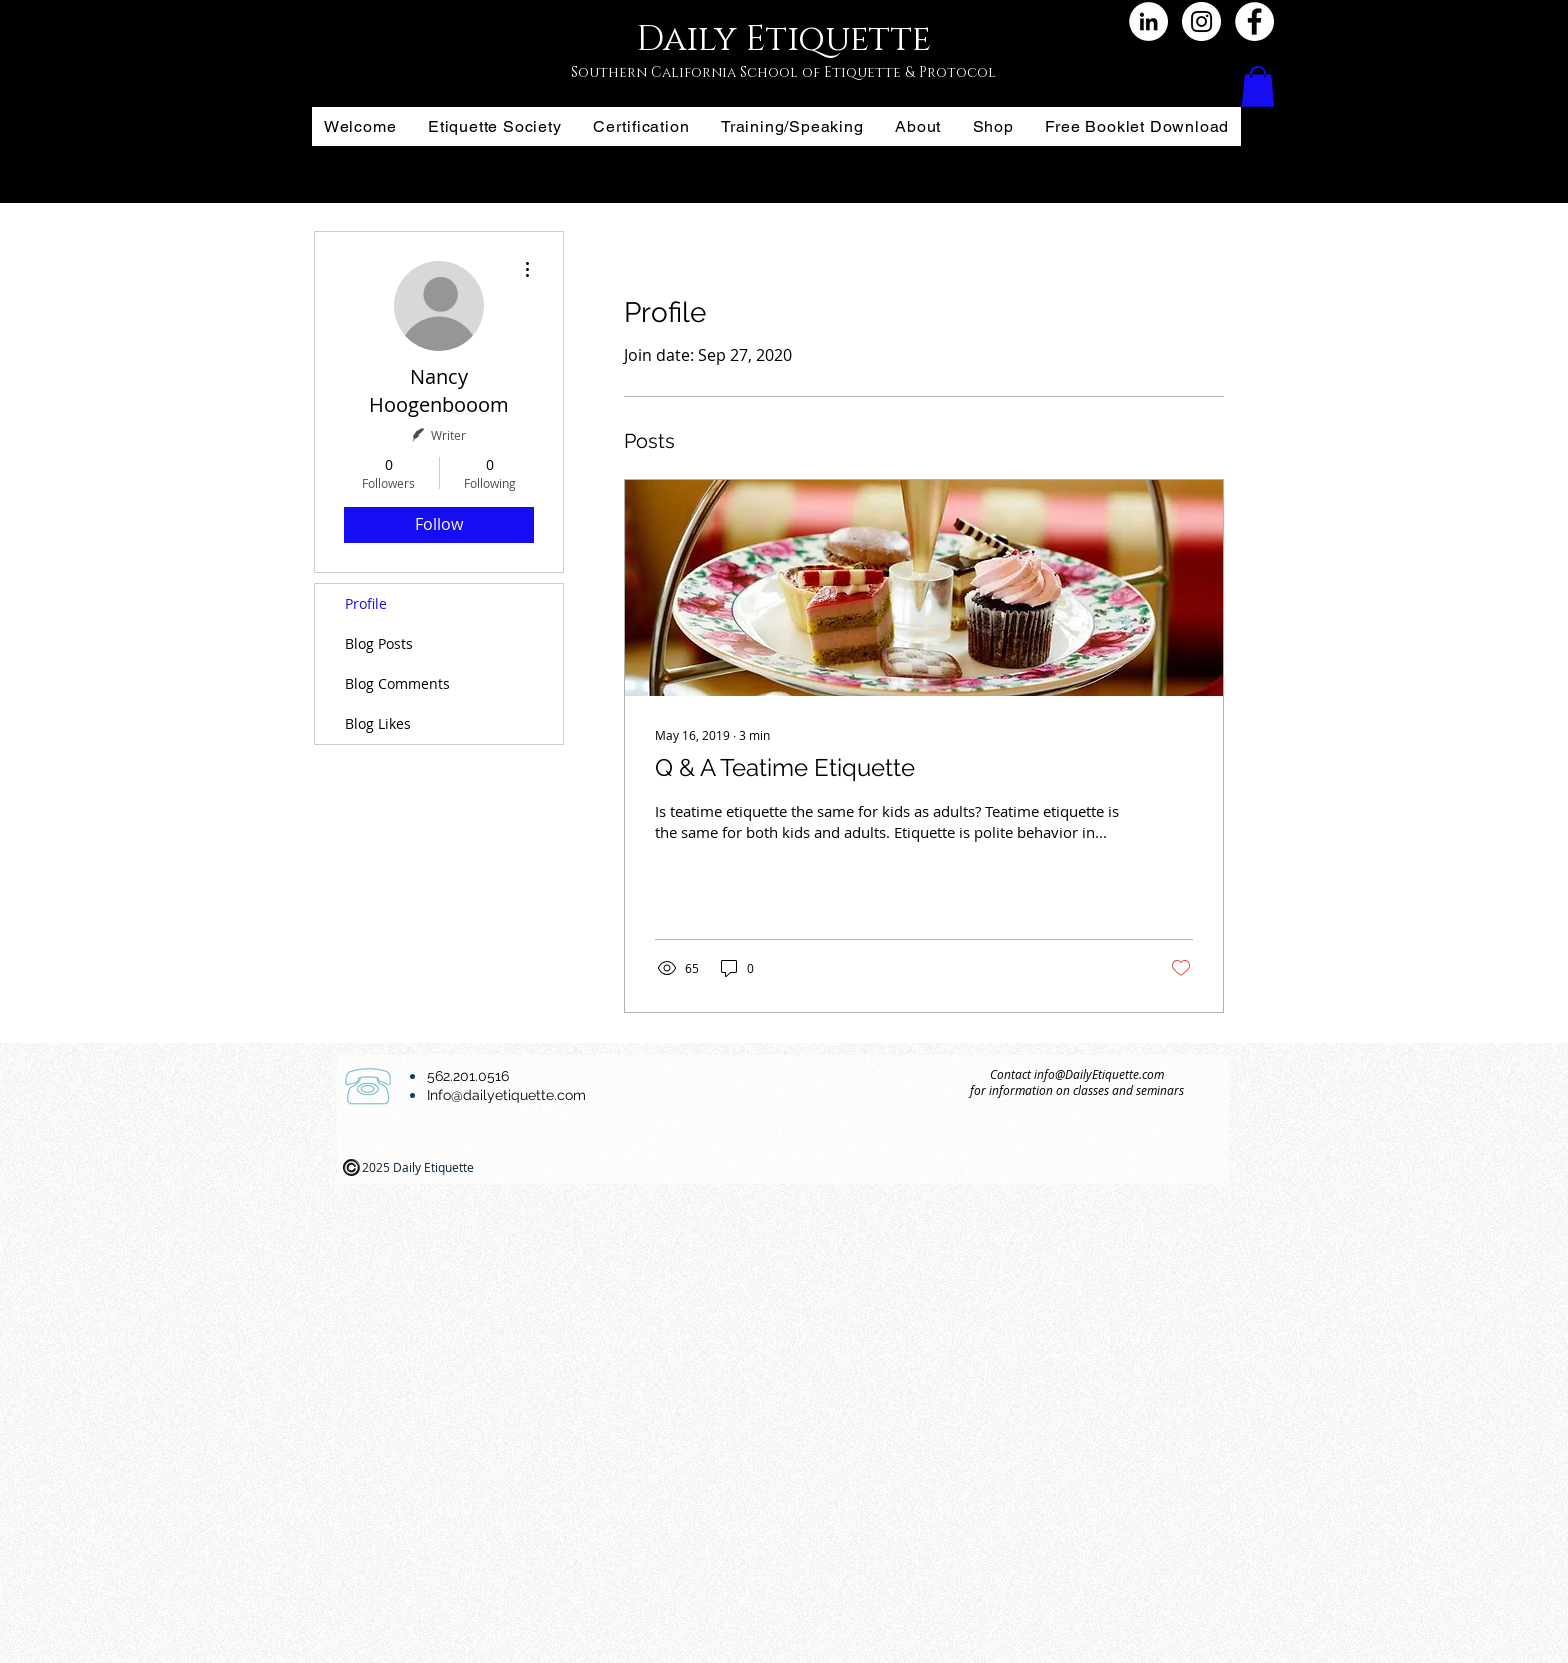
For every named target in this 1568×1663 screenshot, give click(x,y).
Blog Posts (379, 643)
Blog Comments (397, 683)
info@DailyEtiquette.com (1099, 1074)
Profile (366, 603)
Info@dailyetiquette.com (506, 1095)
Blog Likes (378, 723)
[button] (1258, 86)
